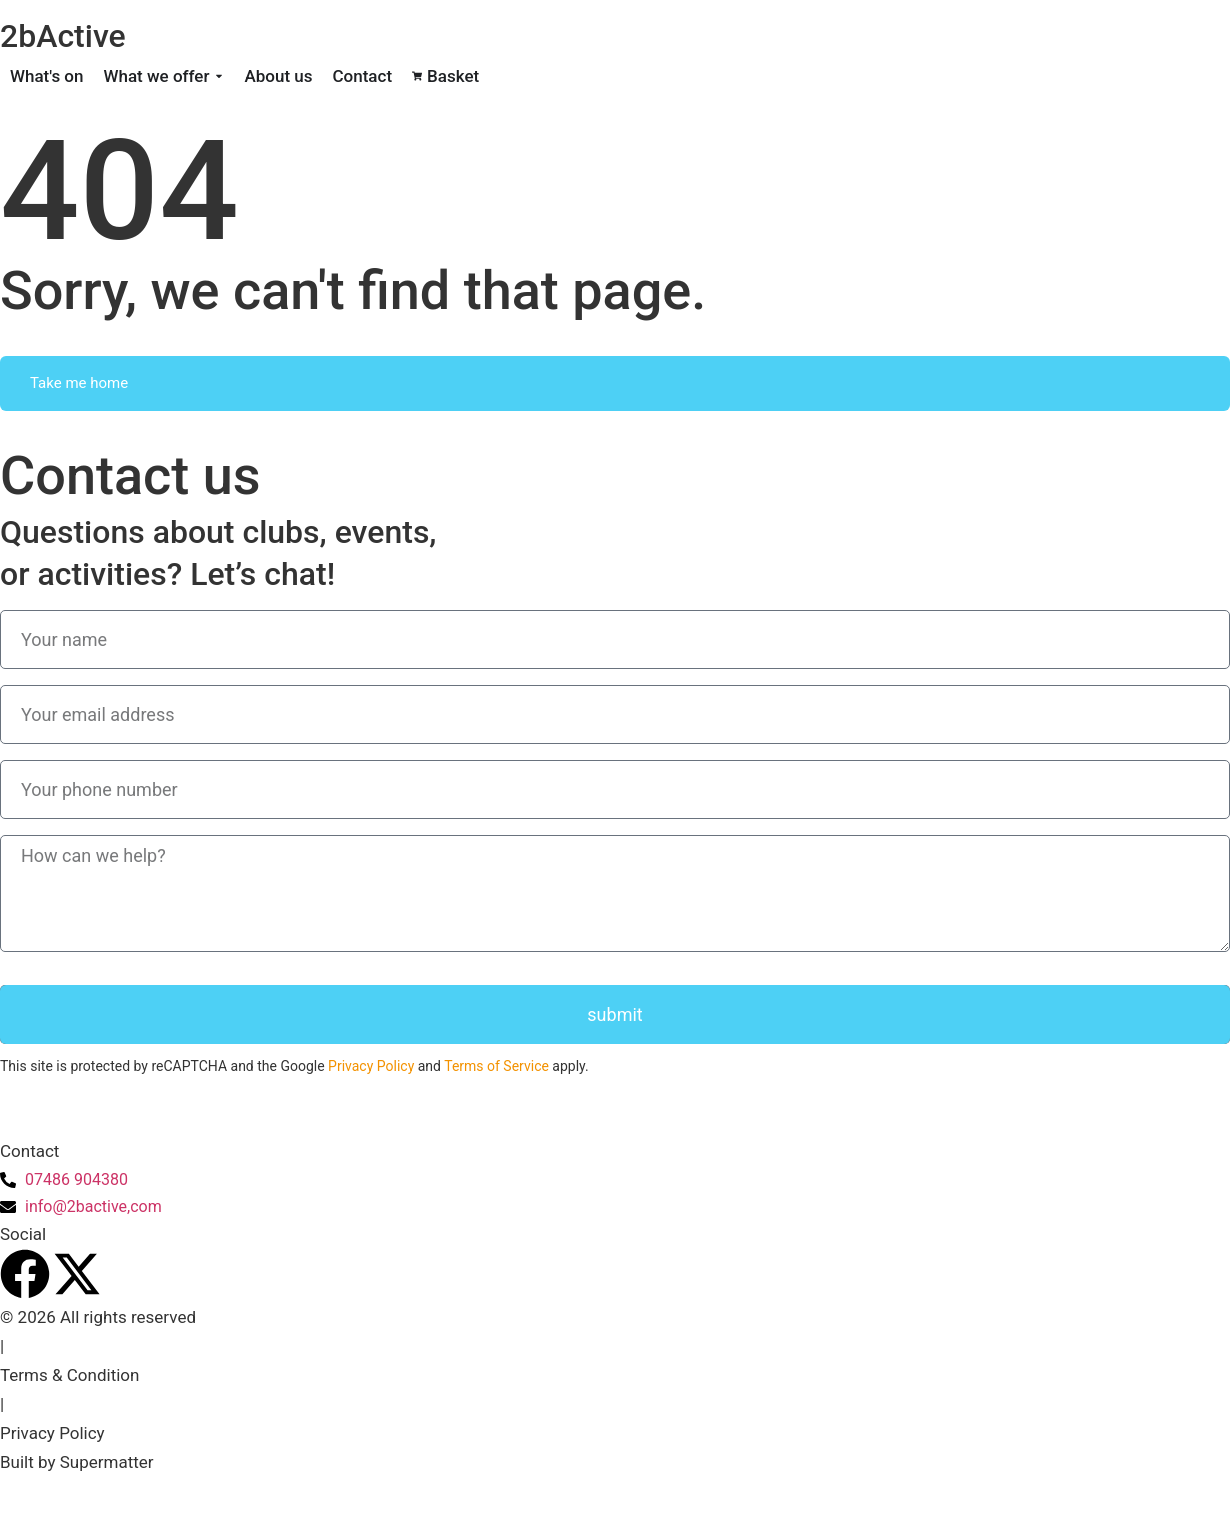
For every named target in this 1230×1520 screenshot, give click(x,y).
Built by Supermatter (77, 1462)
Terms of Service (496, 1066)
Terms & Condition (69, 1375)
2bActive (63, 36)
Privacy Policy (371, 1066)
